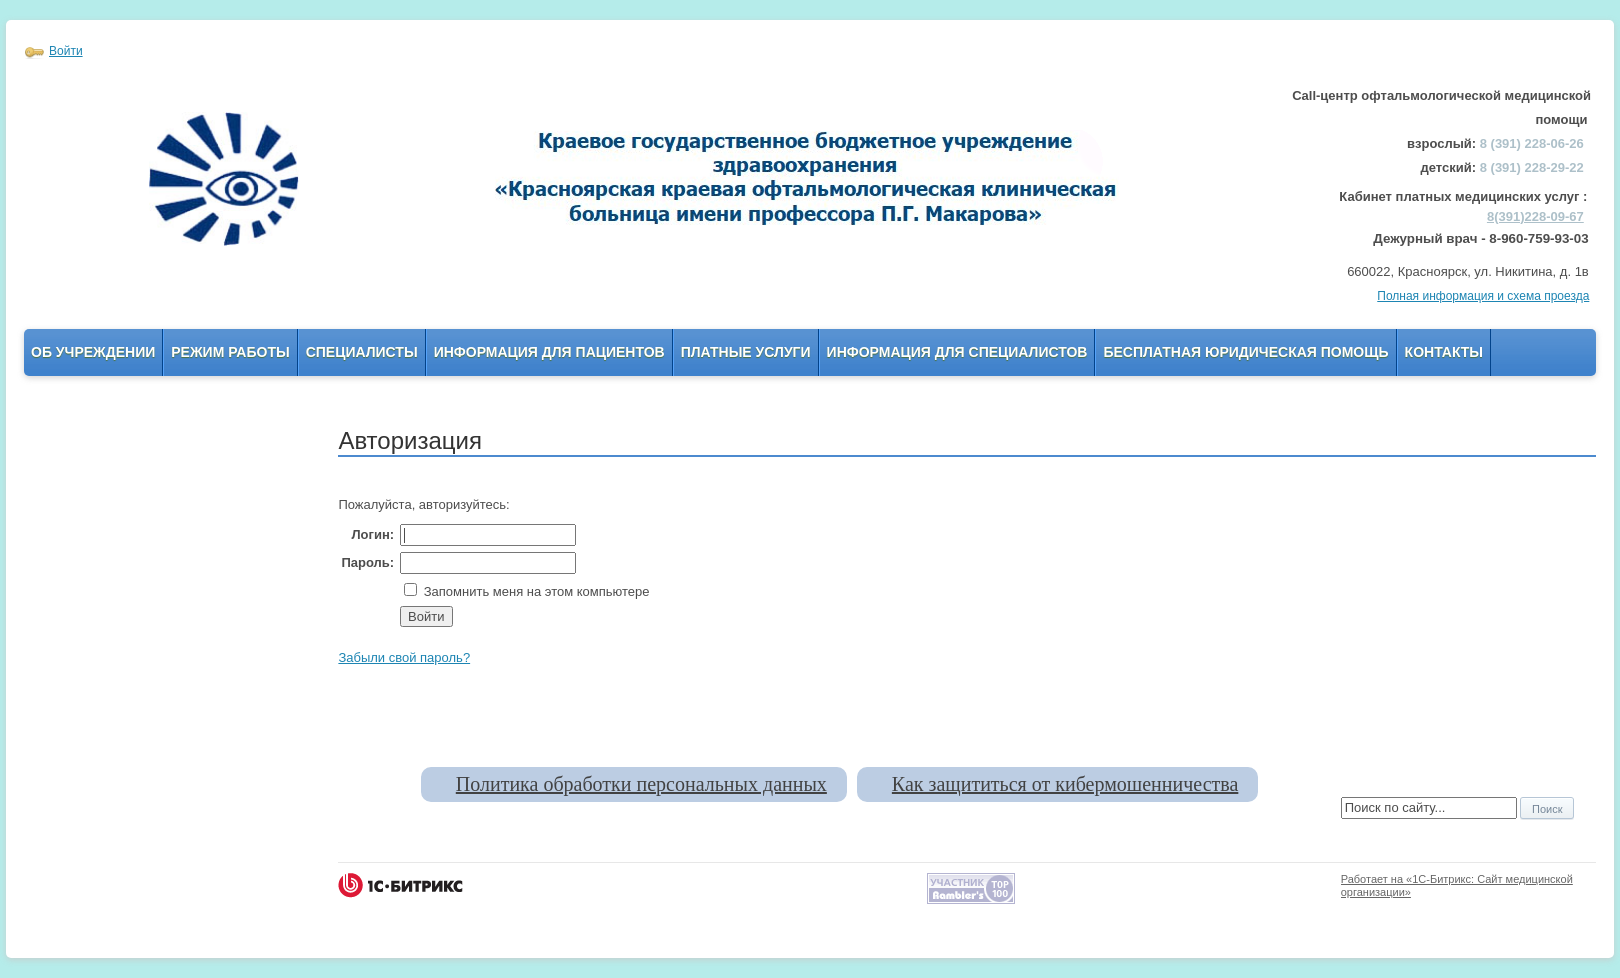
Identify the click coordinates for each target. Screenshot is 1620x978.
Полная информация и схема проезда (1483, 296)
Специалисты (362, 352)
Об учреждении (93, 352)
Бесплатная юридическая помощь (1245, 352)
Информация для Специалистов (957, 352)
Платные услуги (746, 352)
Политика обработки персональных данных (641, 784)
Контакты (1444, 352)
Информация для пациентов (549, 352)
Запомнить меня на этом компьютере (534, 591)
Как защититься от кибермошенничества (1065, 784)
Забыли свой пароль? (404, 657)
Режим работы (230, 352)
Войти (66, 51)
